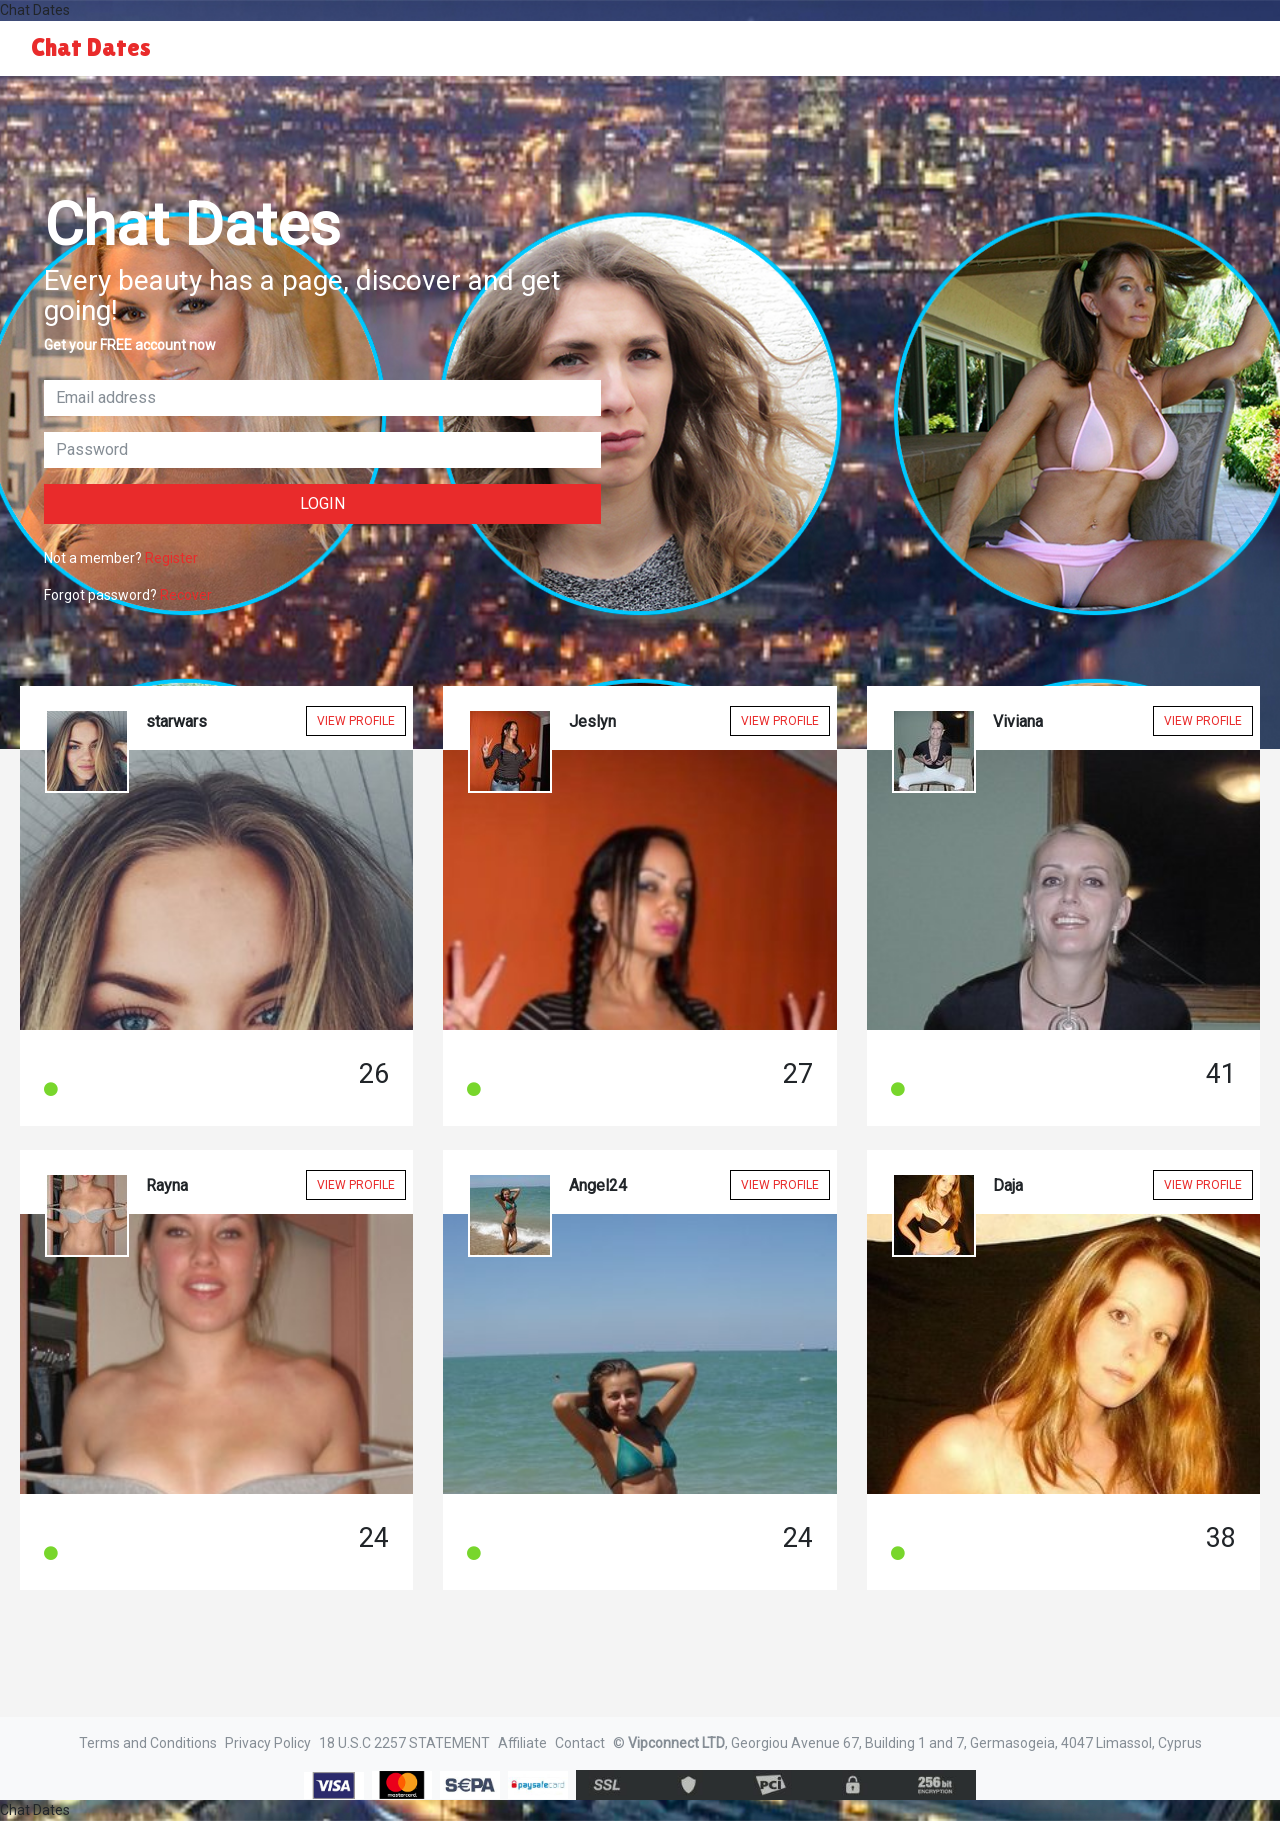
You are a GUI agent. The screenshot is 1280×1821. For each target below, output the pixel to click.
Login (322, 503)
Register (171, 558)
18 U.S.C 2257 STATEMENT (404, 1743)
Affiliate (522, 1743)
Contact (580, 1743)
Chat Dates (91, 47)
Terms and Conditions (148, 1743)
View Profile (356, 721)
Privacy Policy (268, 1743)
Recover (186, 595)
